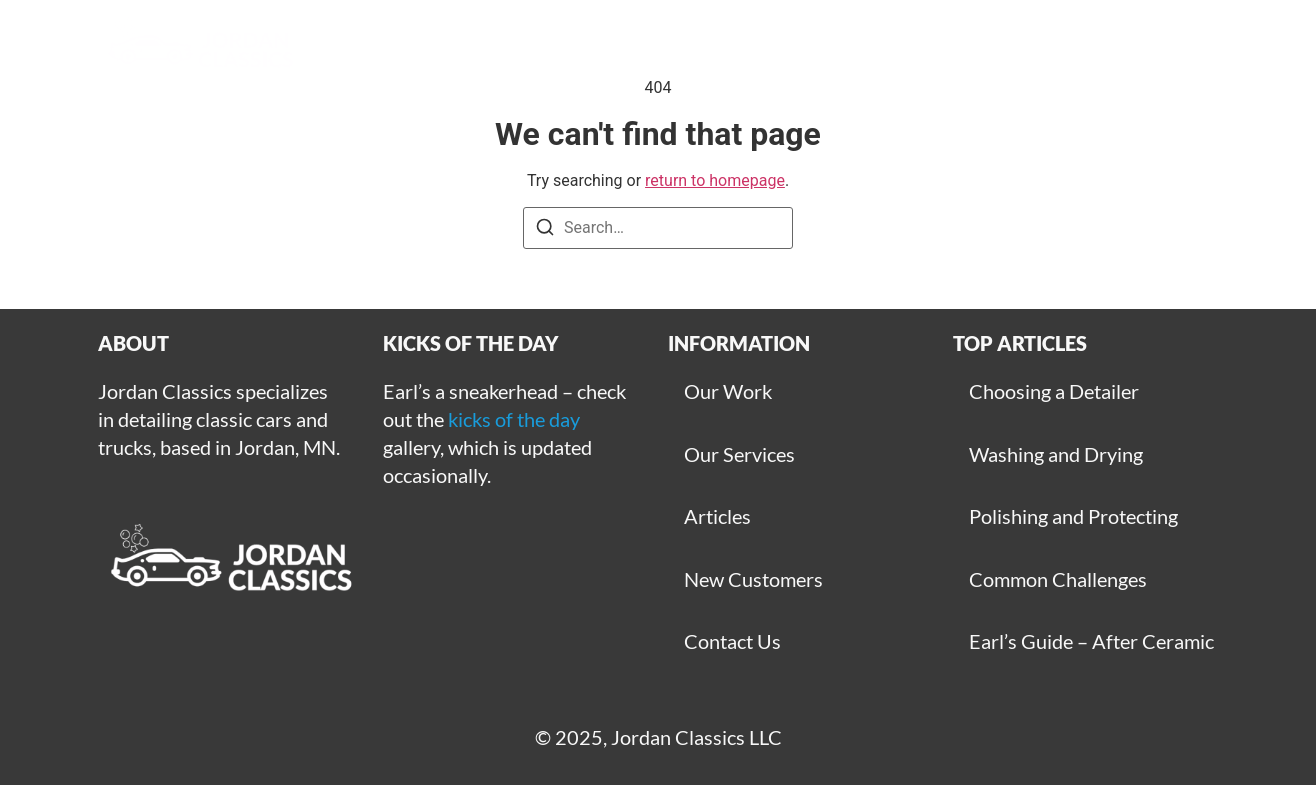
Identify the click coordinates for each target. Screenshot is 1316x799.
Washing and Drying (1056, 454)
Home (420, 50)
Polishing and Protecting (1073, 516)
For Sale (1163, 50)
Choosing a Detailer (1054, 391)
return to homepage (715, 180)
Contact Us (732, 641)
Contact (1042, 50)
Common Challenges (1058, 579)
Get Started (787, 50)
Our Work (728, 391)
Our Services (739, 454)
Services (649, 50)
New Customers (753, 579)
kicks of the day (514, 419)
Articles (922, 50)
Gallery (529, 50)
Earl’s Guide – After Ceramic (1091, 641)
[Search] (545, 230)
